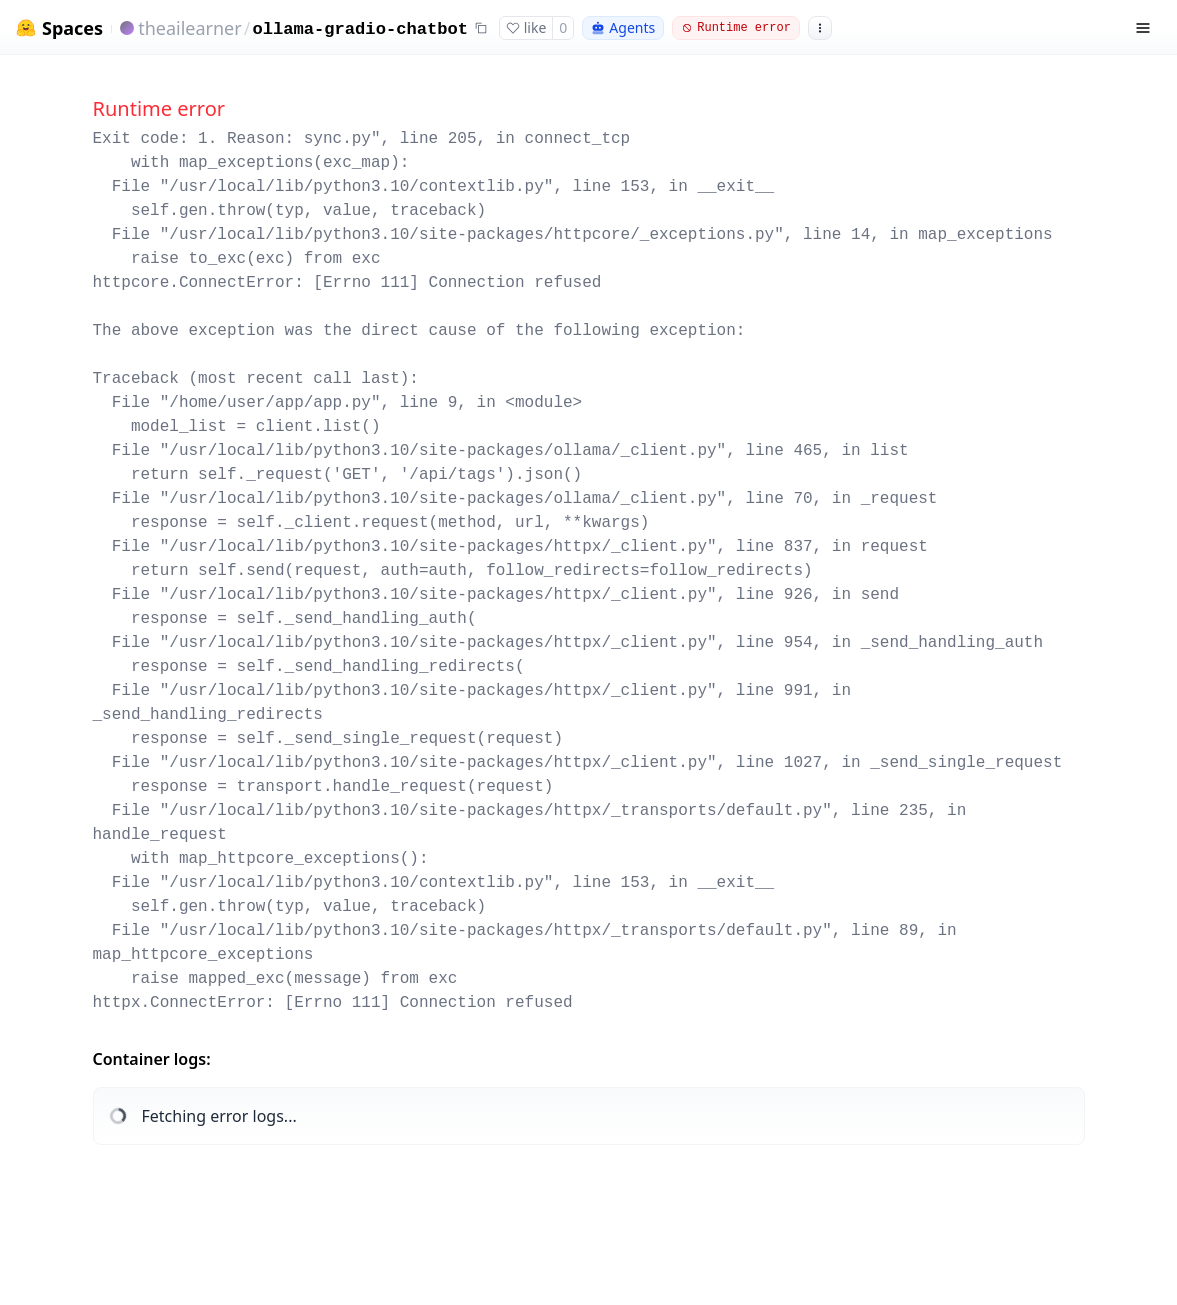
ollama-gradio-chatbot (360, 29)
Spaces (72, 28)
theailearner (190, 28)
